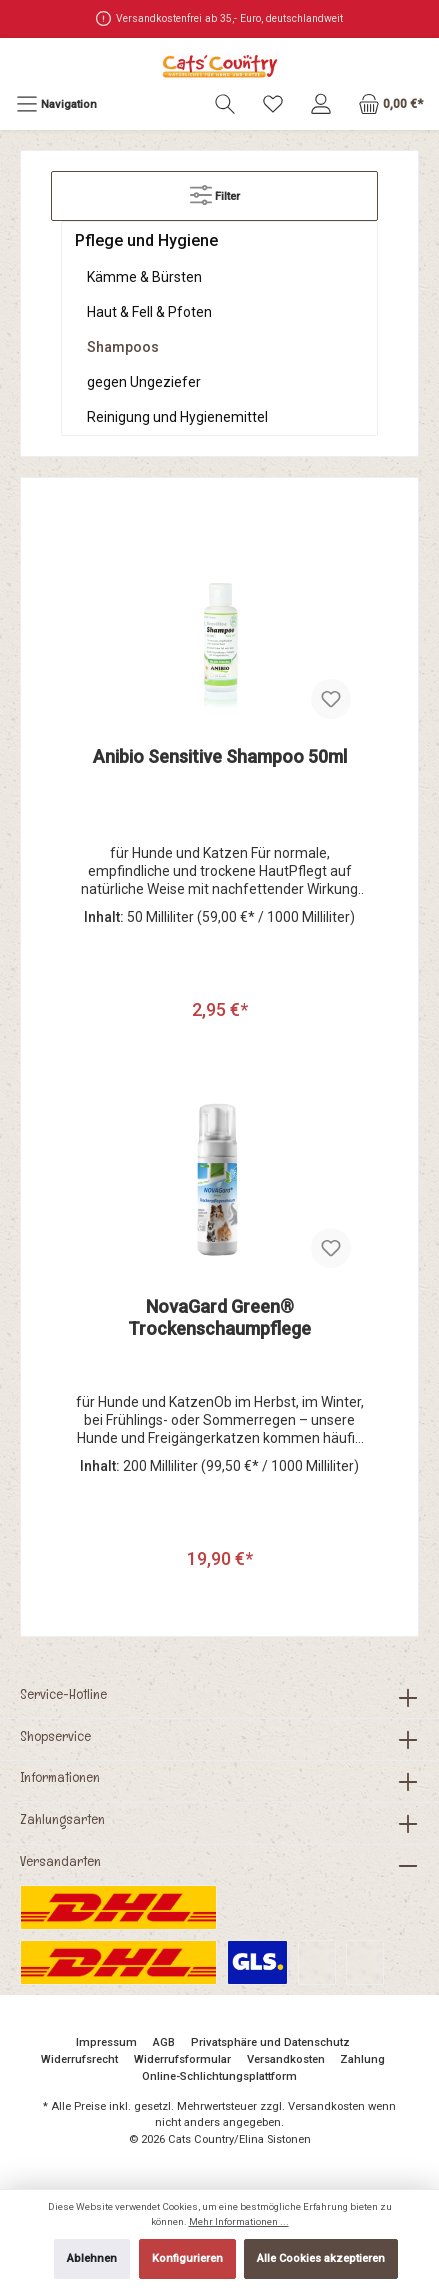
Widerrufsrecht (79, 2059)
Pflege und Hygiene (146, 240)
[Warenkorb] (390, 105)
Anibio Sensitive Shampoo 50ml (220, 756)
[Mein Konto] (321, 105)
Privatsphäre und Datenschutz (270, 2042)
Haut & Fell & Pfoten (149, 312)
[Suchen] (225, 105)
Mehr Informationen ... (239, 2221)
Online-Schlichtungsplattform (219, 2076)
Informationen (60, 1777)
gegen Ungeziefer (144, 382)
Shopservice (55, 1736)
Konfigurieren (187, 2258)
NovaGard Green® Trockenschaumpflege (219, 1317)
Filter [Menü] (215, 190)
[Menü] (56, 105)
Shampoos (123, 347)
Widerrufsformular (182, 2059)
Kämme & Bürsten (144, 277)
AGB (164, 2042)
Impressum (106, 2042)
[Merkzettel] (273, 105)
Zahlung (362, 2059)
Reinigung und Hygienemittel (177, 417)
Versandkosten (286, 2059)
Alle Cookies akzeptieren (321, 2258)
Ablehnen (92, 2258)
